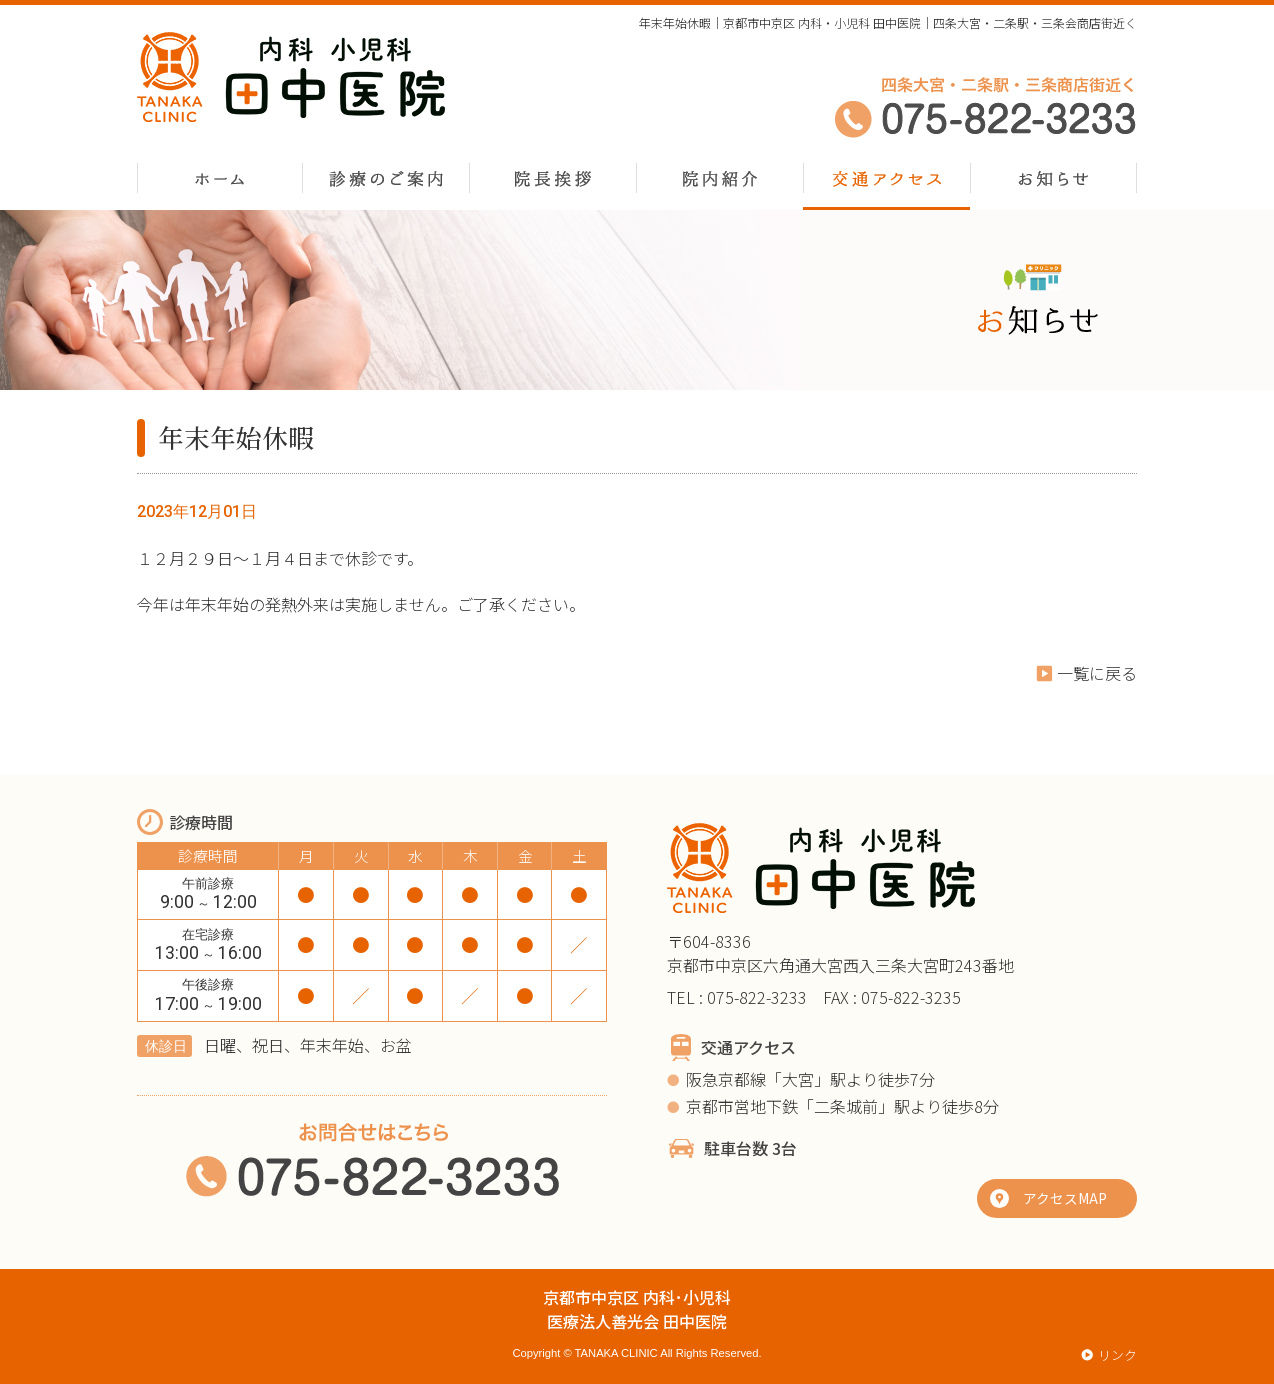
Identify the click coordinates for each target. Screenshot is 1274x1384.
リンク (1117, 1354)
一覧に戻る (1097, 673)
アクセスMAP (1065, 1198)
